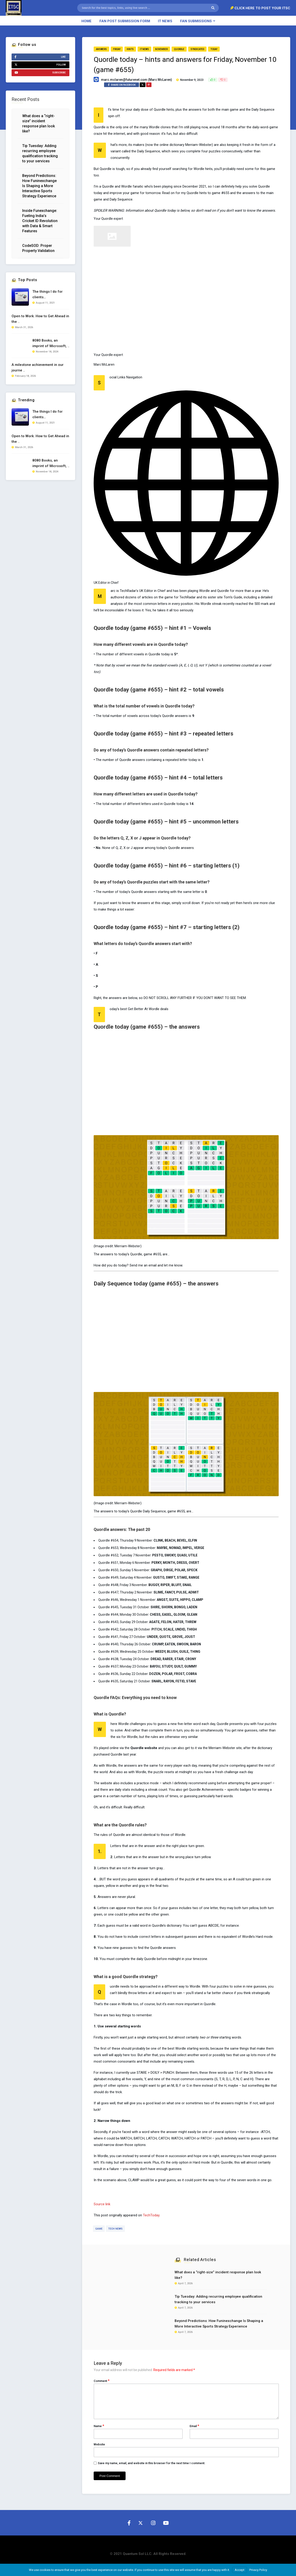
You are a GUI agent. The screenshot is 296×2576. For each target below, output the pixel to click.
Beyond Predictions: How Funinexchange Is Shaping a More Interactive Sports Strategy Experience (39, 185)
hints (130, 49)
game (98, 2228)
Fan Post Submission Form (124, 21)
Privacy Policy (258, 2570)
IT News (165, 21)
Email (194, 2426)
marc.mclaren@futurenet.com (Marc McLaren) (136, 80)
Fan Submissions (196, 21)
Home (86, 21)
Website (99, 2444)
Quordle (179, 49)
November (161, 49)
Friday (116, 49)
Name (99, 2426)
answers (101, 49)
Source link (102, 2204)
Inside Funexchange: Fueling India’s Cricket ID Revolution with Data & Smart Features (40, 220)
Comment (101, 2381)
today (213, 49)
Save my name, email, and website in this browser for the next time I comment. (151, 2463)
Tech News (115, 2228)
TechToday (151, 2215)
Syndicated (197, 49)
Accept (239, 2570)
